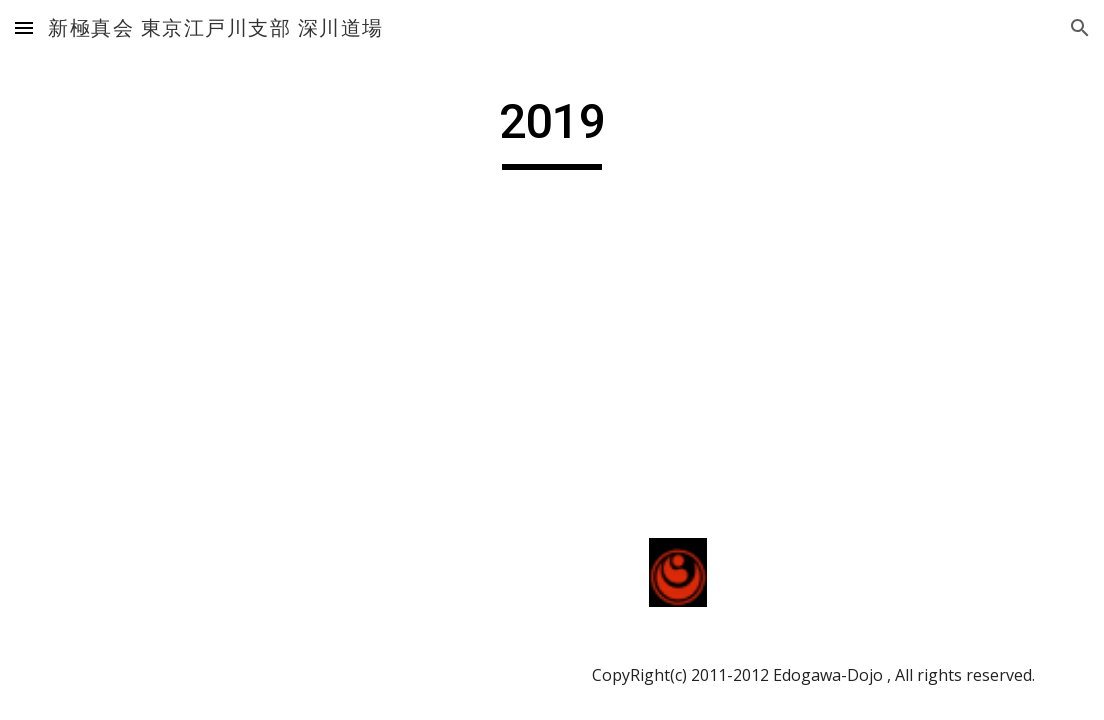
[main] (552, 131)
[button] (24, 27)
